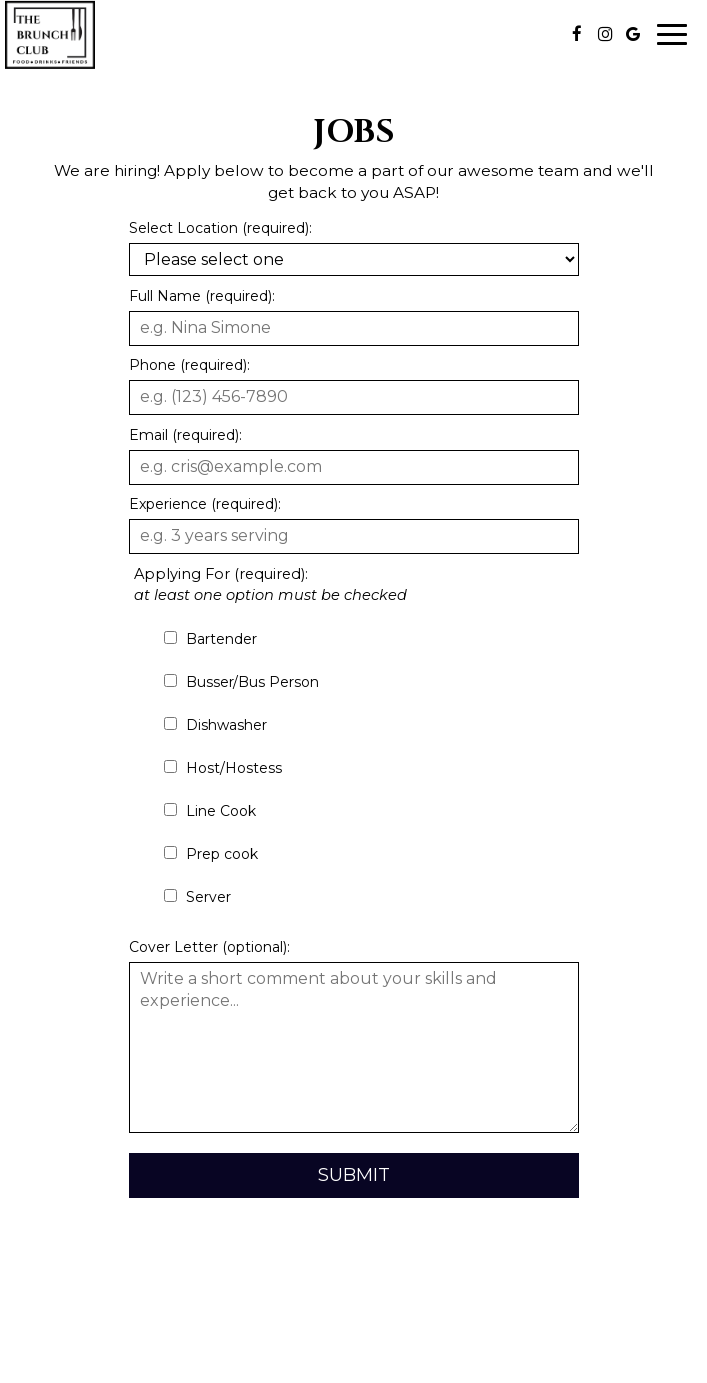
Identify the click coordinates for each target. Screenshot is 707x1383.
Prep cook (211, 854)
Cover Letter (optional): (209, 947)
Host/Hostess (223, 768)
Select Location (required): (220, 228)
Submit (354, 1175)
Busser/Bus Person (241, 682)
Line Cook (210, 811)
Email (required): (185, 435)
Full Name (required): (202, 296)
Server (197, 897)
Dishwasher (215, 725)
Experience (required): (205, 504)
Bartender (210, 639)
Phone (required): (189, 365)
